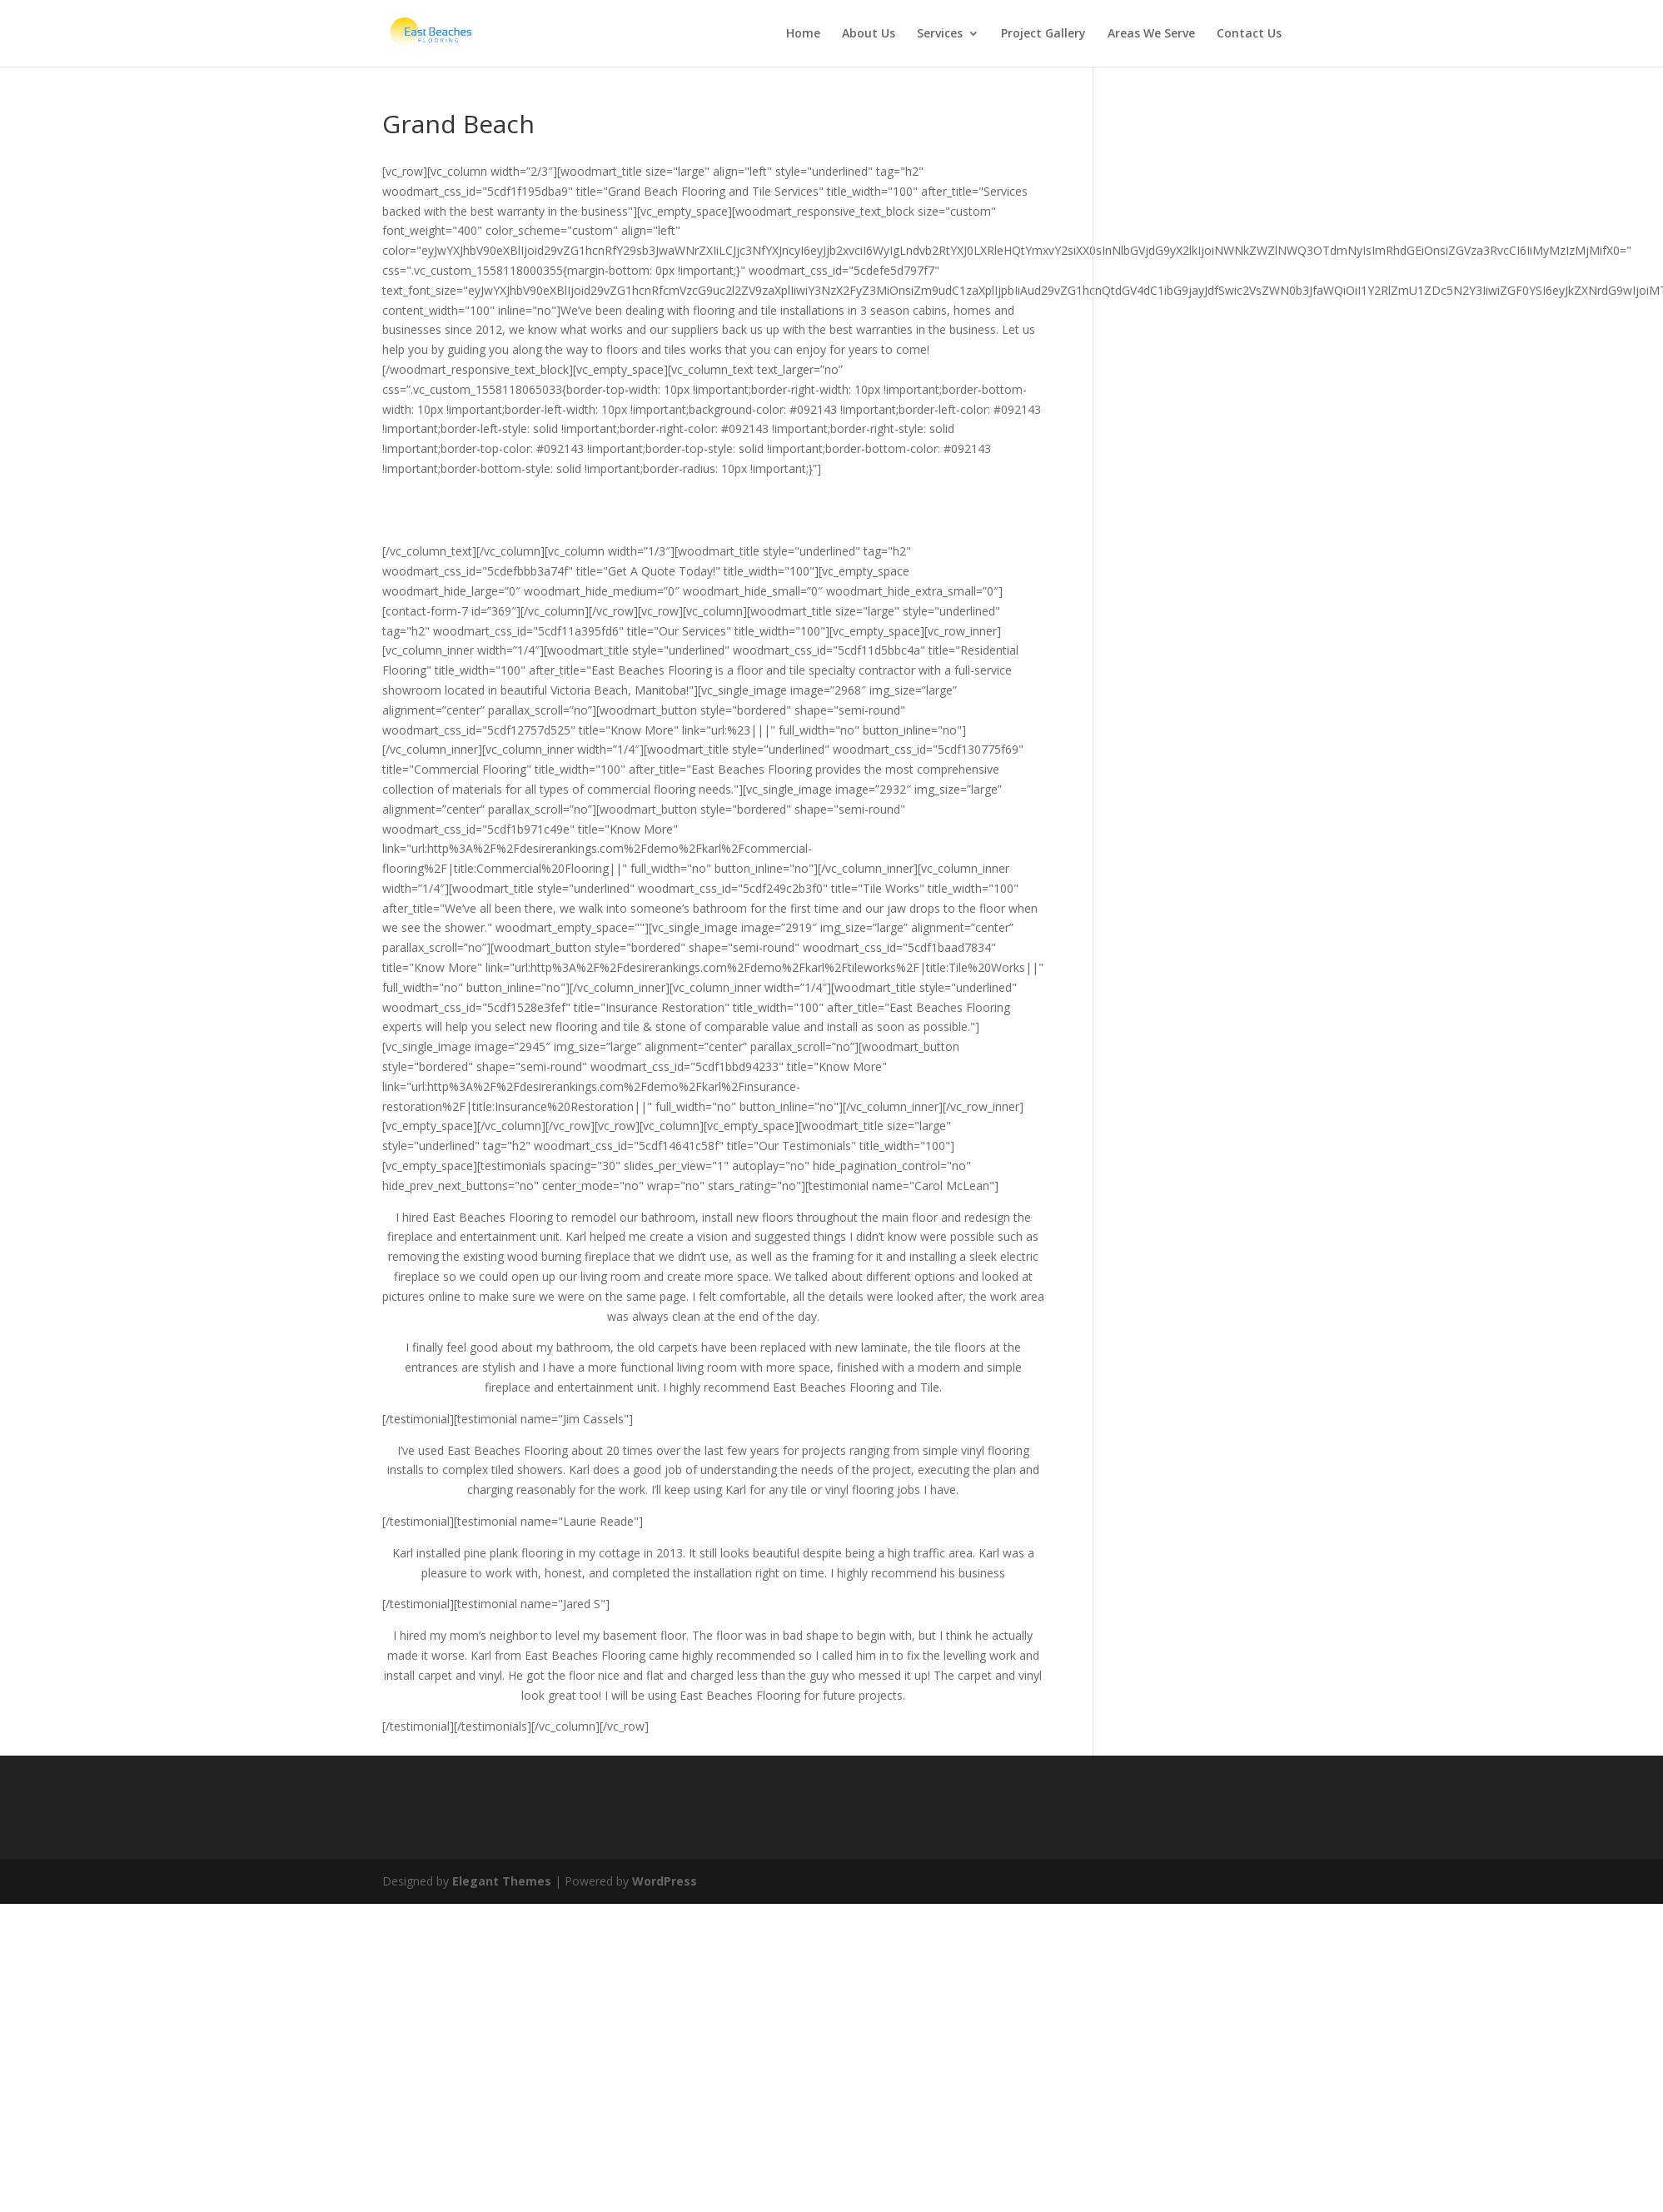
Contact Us (1249, 34)
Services (940, 34)
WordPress (664, 1881)
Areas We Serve (1151, 34)
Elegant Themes (501, 1881)
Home (803, 34)
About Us (868, 34)
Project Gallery (1043, 34)
